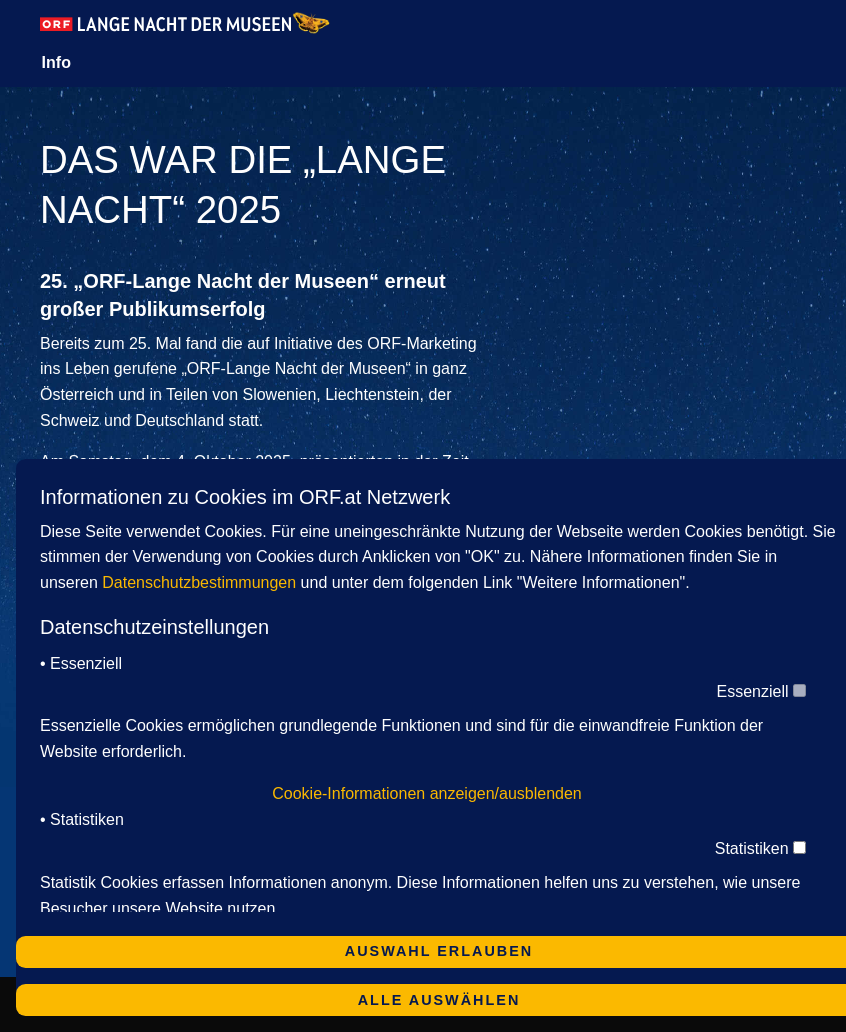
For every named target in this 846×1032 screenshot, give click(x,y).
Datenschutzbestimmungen (199, 582)
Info (56, 62)
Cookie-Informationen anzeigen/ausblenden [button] (427, 793)
